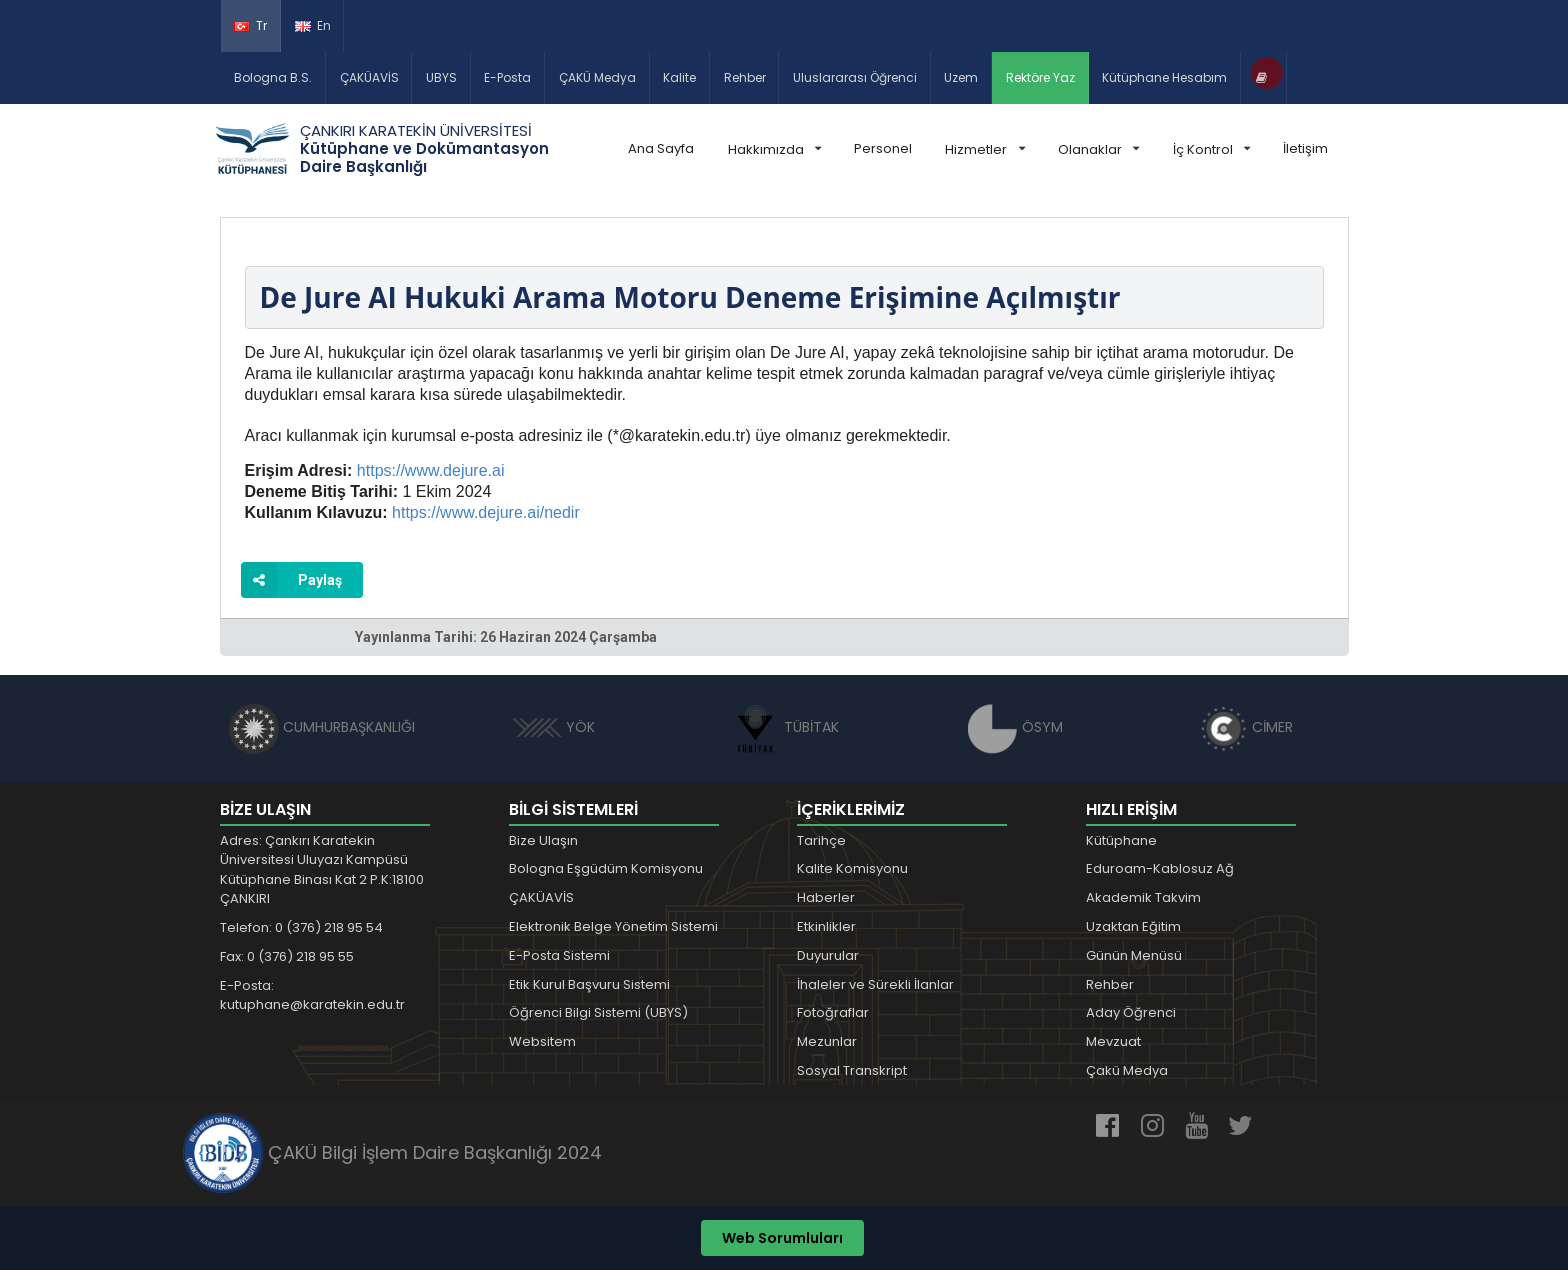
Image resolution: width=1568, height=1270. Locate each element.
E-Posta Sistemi (559, 955)
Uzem (961, 77)
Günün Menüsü (1134, 955)
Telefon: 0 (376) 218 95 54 (301, 927)
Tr (250, 25)
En (313, 25)
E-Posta (507, 77)
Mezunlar (827, 1041)
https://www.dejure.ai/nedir (486, 512)
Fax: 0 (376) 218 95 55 (287, 956)
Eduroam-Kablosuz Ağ (1160, 868)
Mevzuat (1113, 1041)
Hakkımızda (774, 149)
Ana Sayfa (661, 148)
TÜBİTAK (784, 727)
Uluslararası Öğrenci (855, 77)
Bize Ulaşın (543, 840)
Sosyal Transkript (852, 1070)
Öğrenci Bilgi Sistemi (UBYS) (598, 1012)
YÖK (553, 727)
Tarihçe (821, 840)
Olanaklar (1098, 149)
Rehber (745, 77)
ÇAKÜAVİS (369, 77)
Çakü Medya (1127, 1070)
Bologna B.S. (273, 77)
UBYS (441, 77)
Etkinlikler (826, 926)
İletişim (1305, 148)
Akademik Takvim (1143, 897)
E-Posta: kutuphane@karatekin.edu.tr (312, 995)
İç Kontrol (1211, 149)
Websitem (542, 1041)
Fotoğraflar (833, 1012)
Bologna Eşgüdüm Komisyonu (606, 868)
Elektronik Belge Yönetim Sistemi (613, 926)
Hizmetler (984, 149)
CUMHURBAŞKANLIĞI (322, 727)
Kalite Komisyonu (852, 868)
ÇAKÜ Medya (597, 77)
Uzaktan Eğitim (1133, 926)
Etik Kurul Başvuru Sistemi (589, 984)
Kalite (679, 77)
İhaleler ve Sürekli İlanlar (875, 984)
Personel (883, 148)
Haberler (826, 897)
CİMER (1246, 727)
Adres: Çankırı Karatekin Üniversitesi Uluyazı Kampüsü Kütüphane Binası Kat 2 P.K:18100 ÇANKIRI (322, 870)
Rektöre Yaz (1040, 77)
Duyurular (828, 955)
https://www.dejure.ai (431, 470)
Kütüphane (1121, 840)
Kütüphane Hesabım (1164, 77)
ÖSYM (1015, 727)
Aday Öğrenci (1131, 1012)
